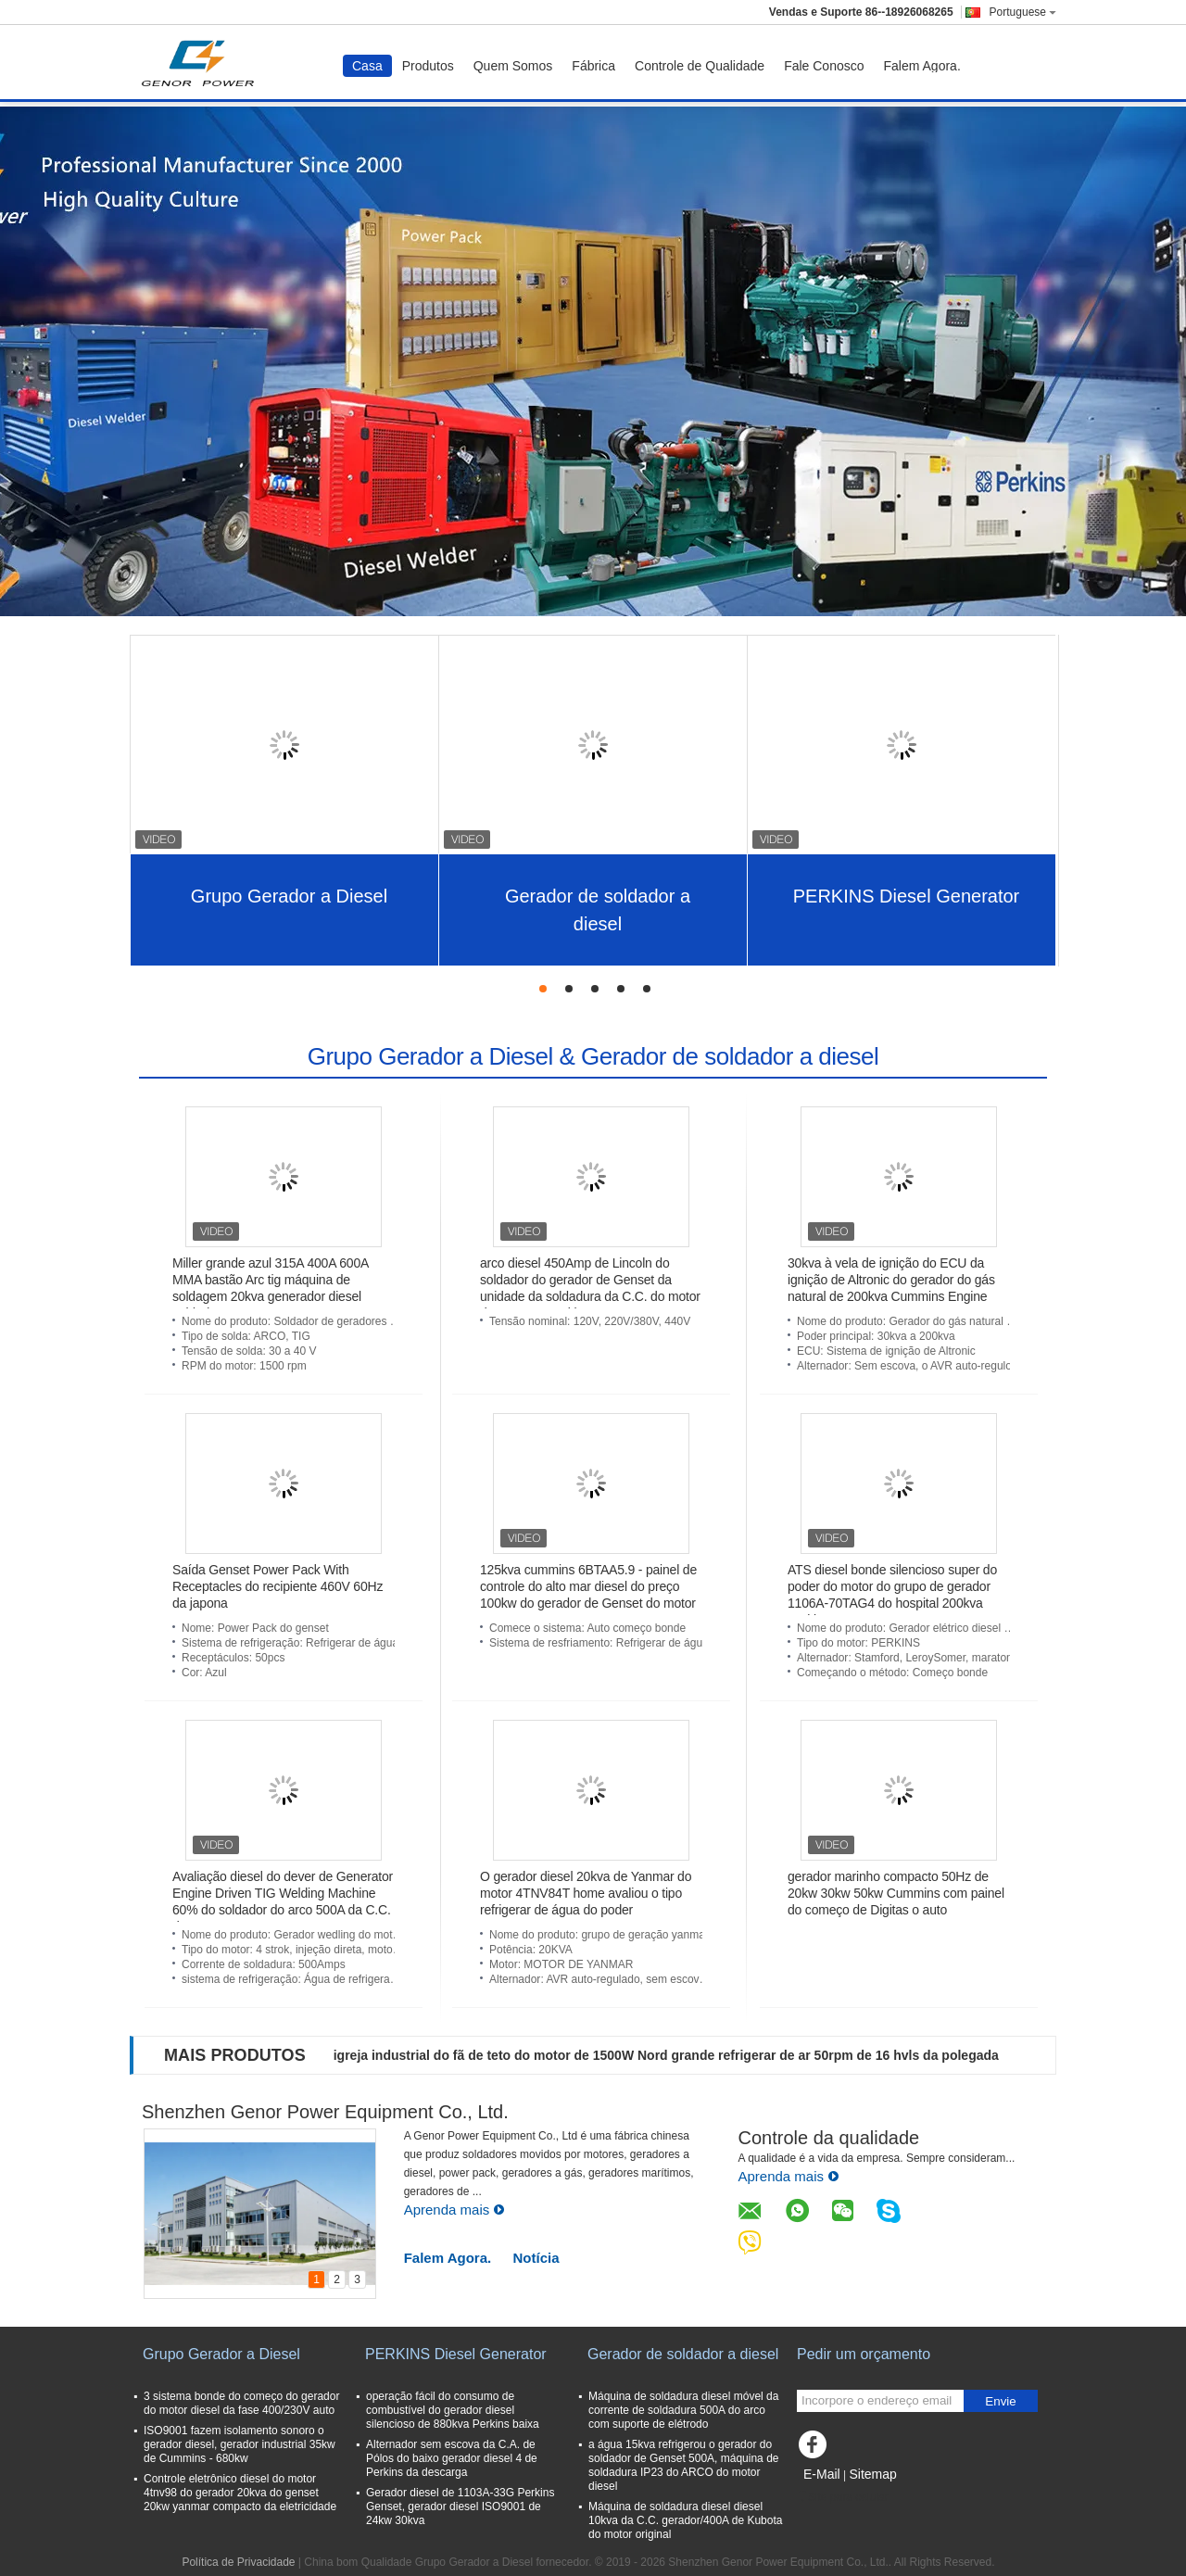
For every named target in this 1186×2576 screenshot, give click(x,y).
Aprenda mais (455, 2209)
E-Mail (821, 2474)
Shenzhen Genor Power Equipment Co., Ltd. (325, 2112)
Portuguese (1023, 12)
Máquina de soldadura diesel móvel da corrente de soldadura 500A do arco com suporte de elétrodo (683, 2410)
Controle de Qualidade (699, 65)
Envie (1000, 2401)
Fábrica (593, 65)
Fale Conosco (824, 65)
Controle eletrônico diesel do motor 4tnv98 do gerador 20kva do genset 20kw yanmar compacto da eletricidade (240, 2492)
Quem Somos (513, 65)
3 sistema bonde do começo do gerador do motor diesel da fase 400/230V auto (241, 2403)
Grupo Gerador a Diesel (289, 896)
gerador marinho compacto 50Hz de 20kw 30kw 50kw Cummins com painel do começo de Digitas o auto (896, 1893)
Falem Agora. (922, 65)
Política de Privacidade (238, 2562)
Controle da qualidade (828, 2138)
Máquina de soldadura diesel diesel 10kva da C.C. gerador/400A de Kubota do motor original (685, 2520)
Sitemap (872, 2474)
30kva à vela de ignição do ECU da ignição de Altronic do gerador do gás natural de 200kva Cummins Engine (891, 1280)
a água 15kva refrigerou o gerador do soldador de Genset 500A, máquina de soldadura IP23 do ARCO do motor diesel (683, 2465)
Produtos (428, 65)
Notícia (535, 2258)
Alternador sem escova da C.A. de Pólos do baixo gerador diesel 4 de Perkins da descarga (451, 2458)
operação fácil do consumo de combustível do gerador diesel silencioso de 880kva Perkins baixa (452, 2410)
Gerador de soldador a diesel (597, 910)
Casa (367, 65)
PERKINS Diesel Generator (906, 896)
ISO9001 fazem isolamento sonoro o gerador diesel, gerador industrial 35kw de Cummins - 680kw (239, 2444)
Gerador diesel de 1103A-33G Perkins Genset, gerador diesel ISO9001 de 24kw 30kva (460, 2506)
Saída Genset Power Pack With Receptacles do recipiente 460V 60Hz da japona (277, 1586)
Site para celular (843, 2497)
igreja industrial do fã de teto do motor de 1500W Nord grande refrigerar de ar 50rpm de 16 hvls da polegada (666, 2055)
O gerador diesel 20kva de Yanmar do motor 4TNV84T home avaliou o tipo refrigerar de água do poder (585, 1893)
